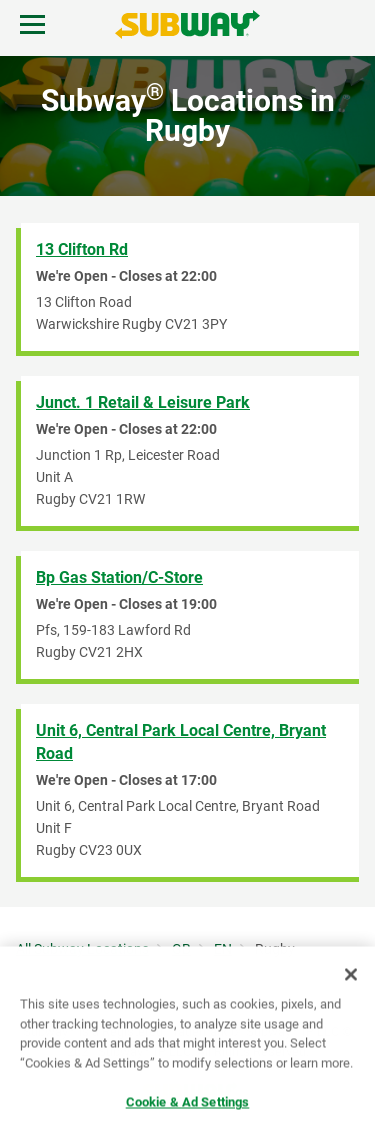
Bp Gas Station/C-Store (119, 577)
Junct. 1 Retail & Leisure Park (143, 402)
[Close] (351, 976)
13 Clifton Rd (82, 249)
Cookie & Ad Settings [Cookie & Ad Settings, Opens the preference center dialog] (188, 1103)
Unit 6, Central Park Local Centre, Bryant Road (181, 742)
